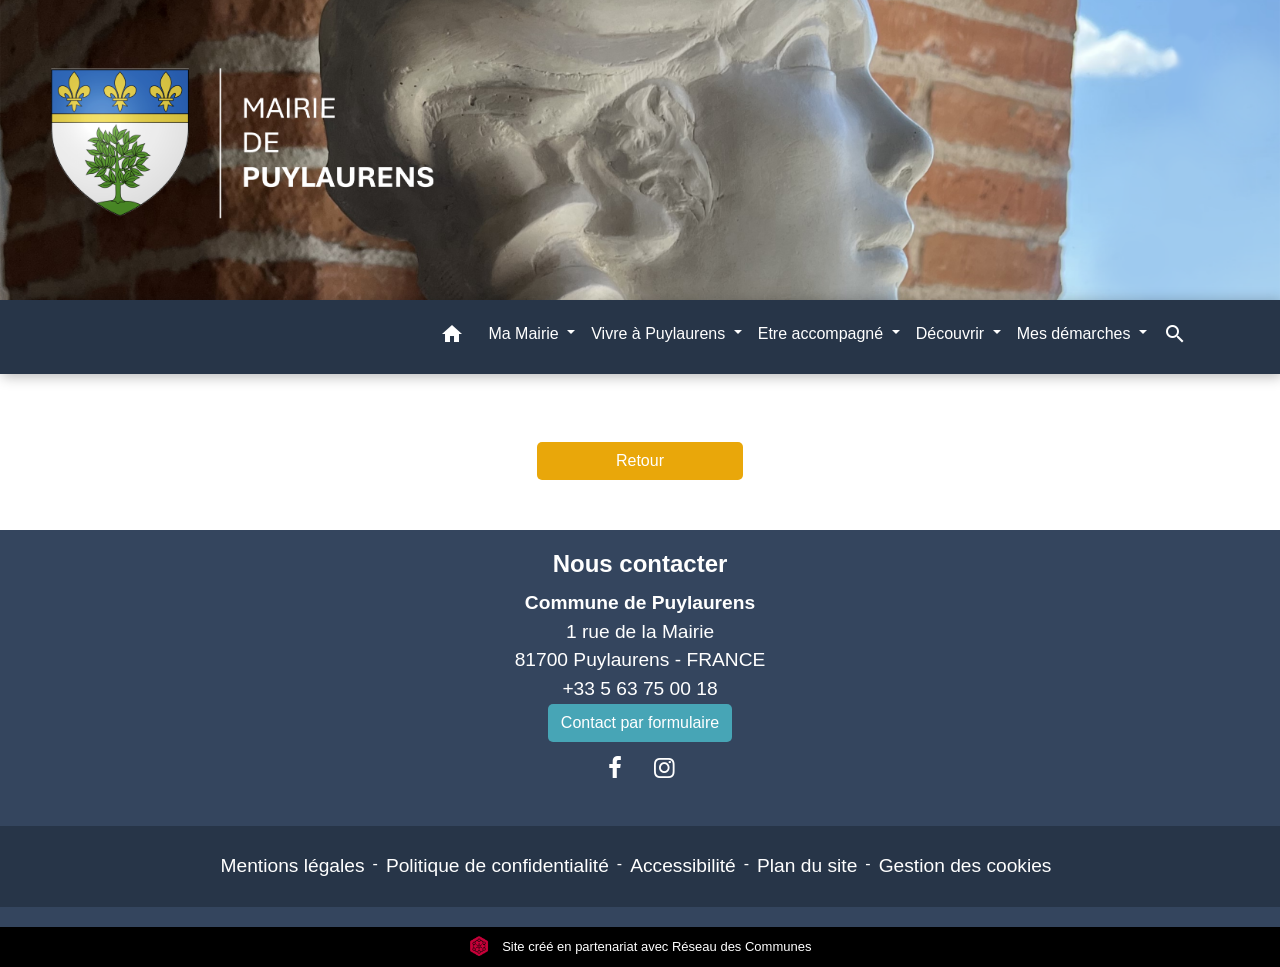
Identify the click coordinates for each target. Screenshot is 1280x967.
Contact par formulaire (640, 722)
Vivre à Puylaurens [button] (660, 333)
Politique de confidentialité (497, 865)
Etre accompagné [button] (823, 333)
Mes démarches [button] (1076, 333)
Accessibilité (683, 865)
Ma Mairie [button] (525, 333)
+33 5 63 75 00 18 (639, 688)
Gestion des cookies (965, 865)
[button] (452, 337)
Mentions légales (293, 865)
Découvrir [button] (952, 333)
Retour (640, 460)
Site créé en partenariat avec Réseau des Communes (640, 946)
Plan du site (807, 865)
